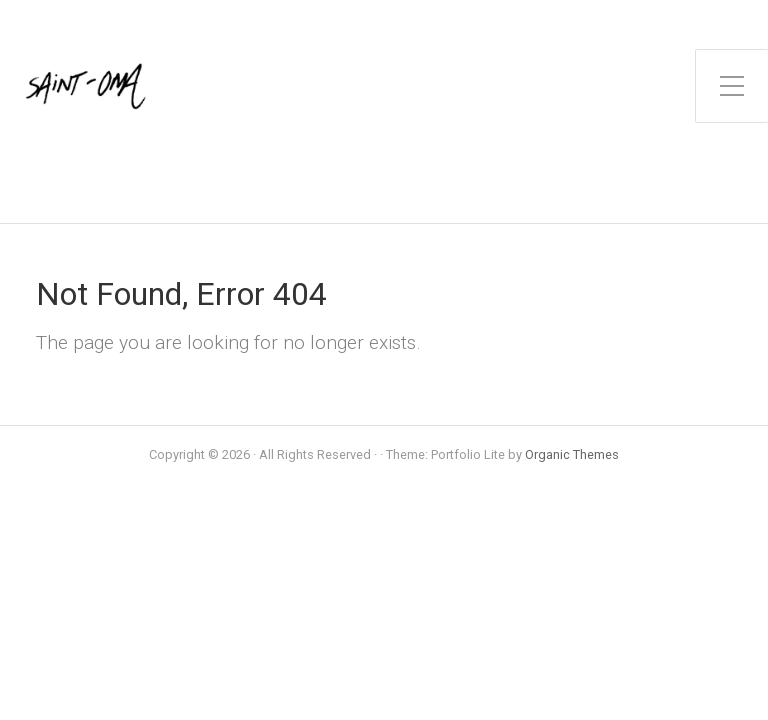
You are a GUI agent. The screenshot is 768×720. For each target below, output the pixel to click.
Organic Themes (572, 454)
